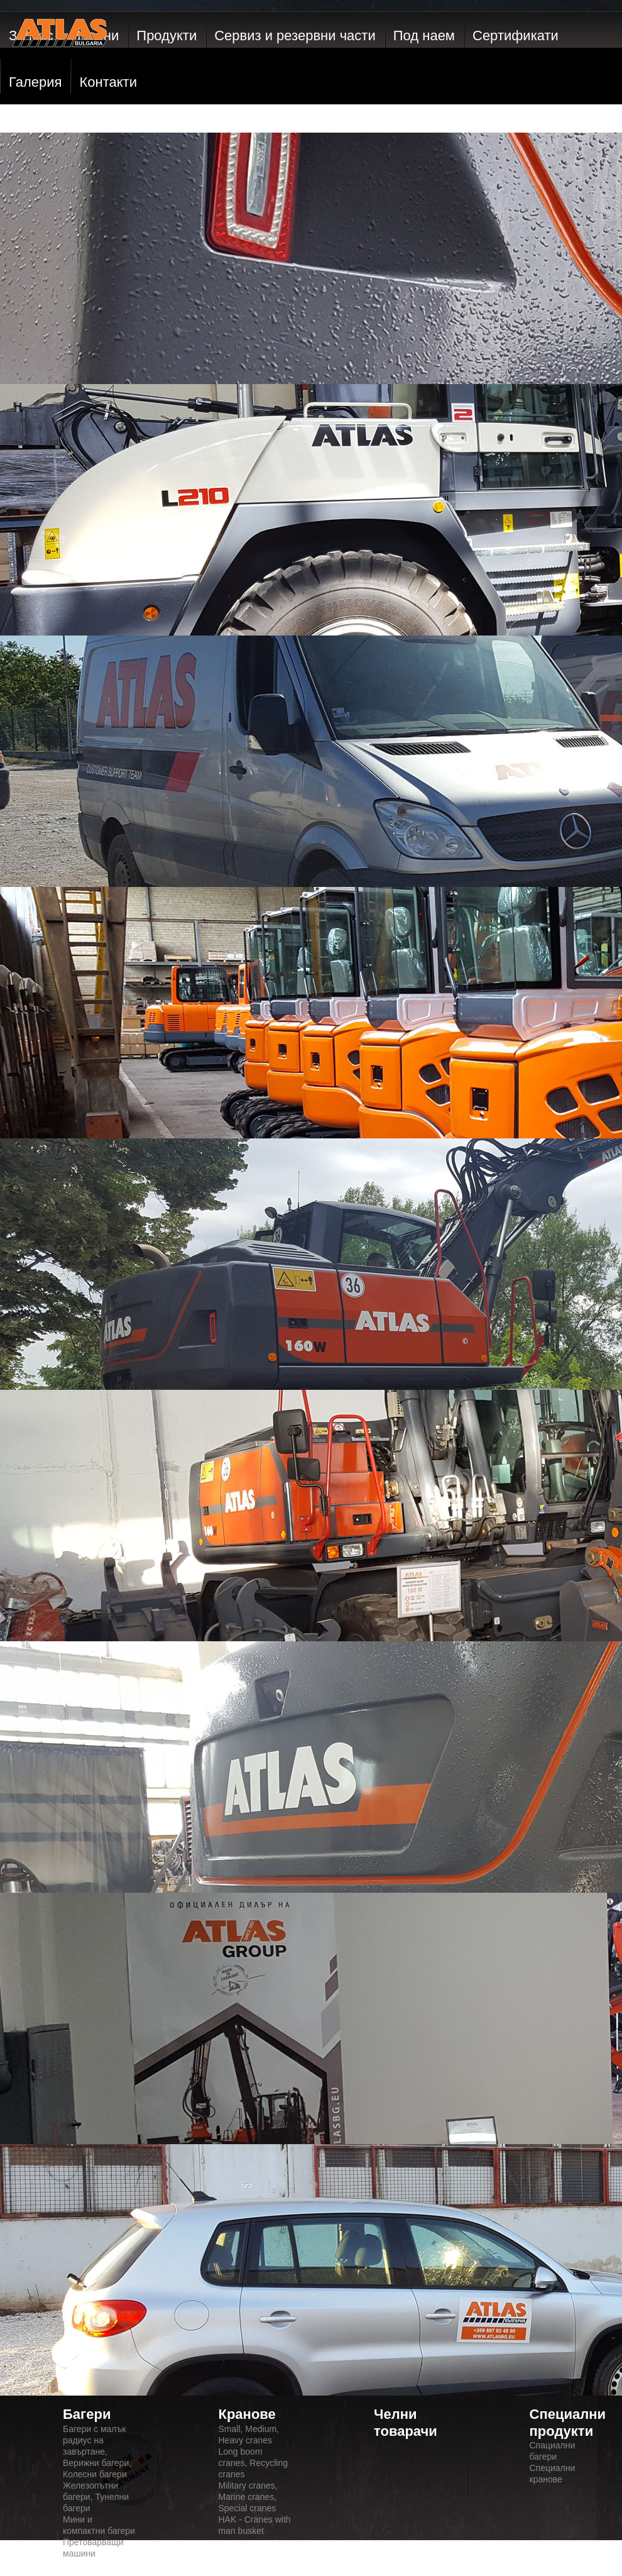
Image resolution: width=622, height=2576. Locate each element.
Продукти (166, 35)
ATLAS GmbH (60, 60)
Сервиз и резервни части (295, 35)
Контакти (108, 82)
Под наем (424, 35)
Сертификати (515, 35)
